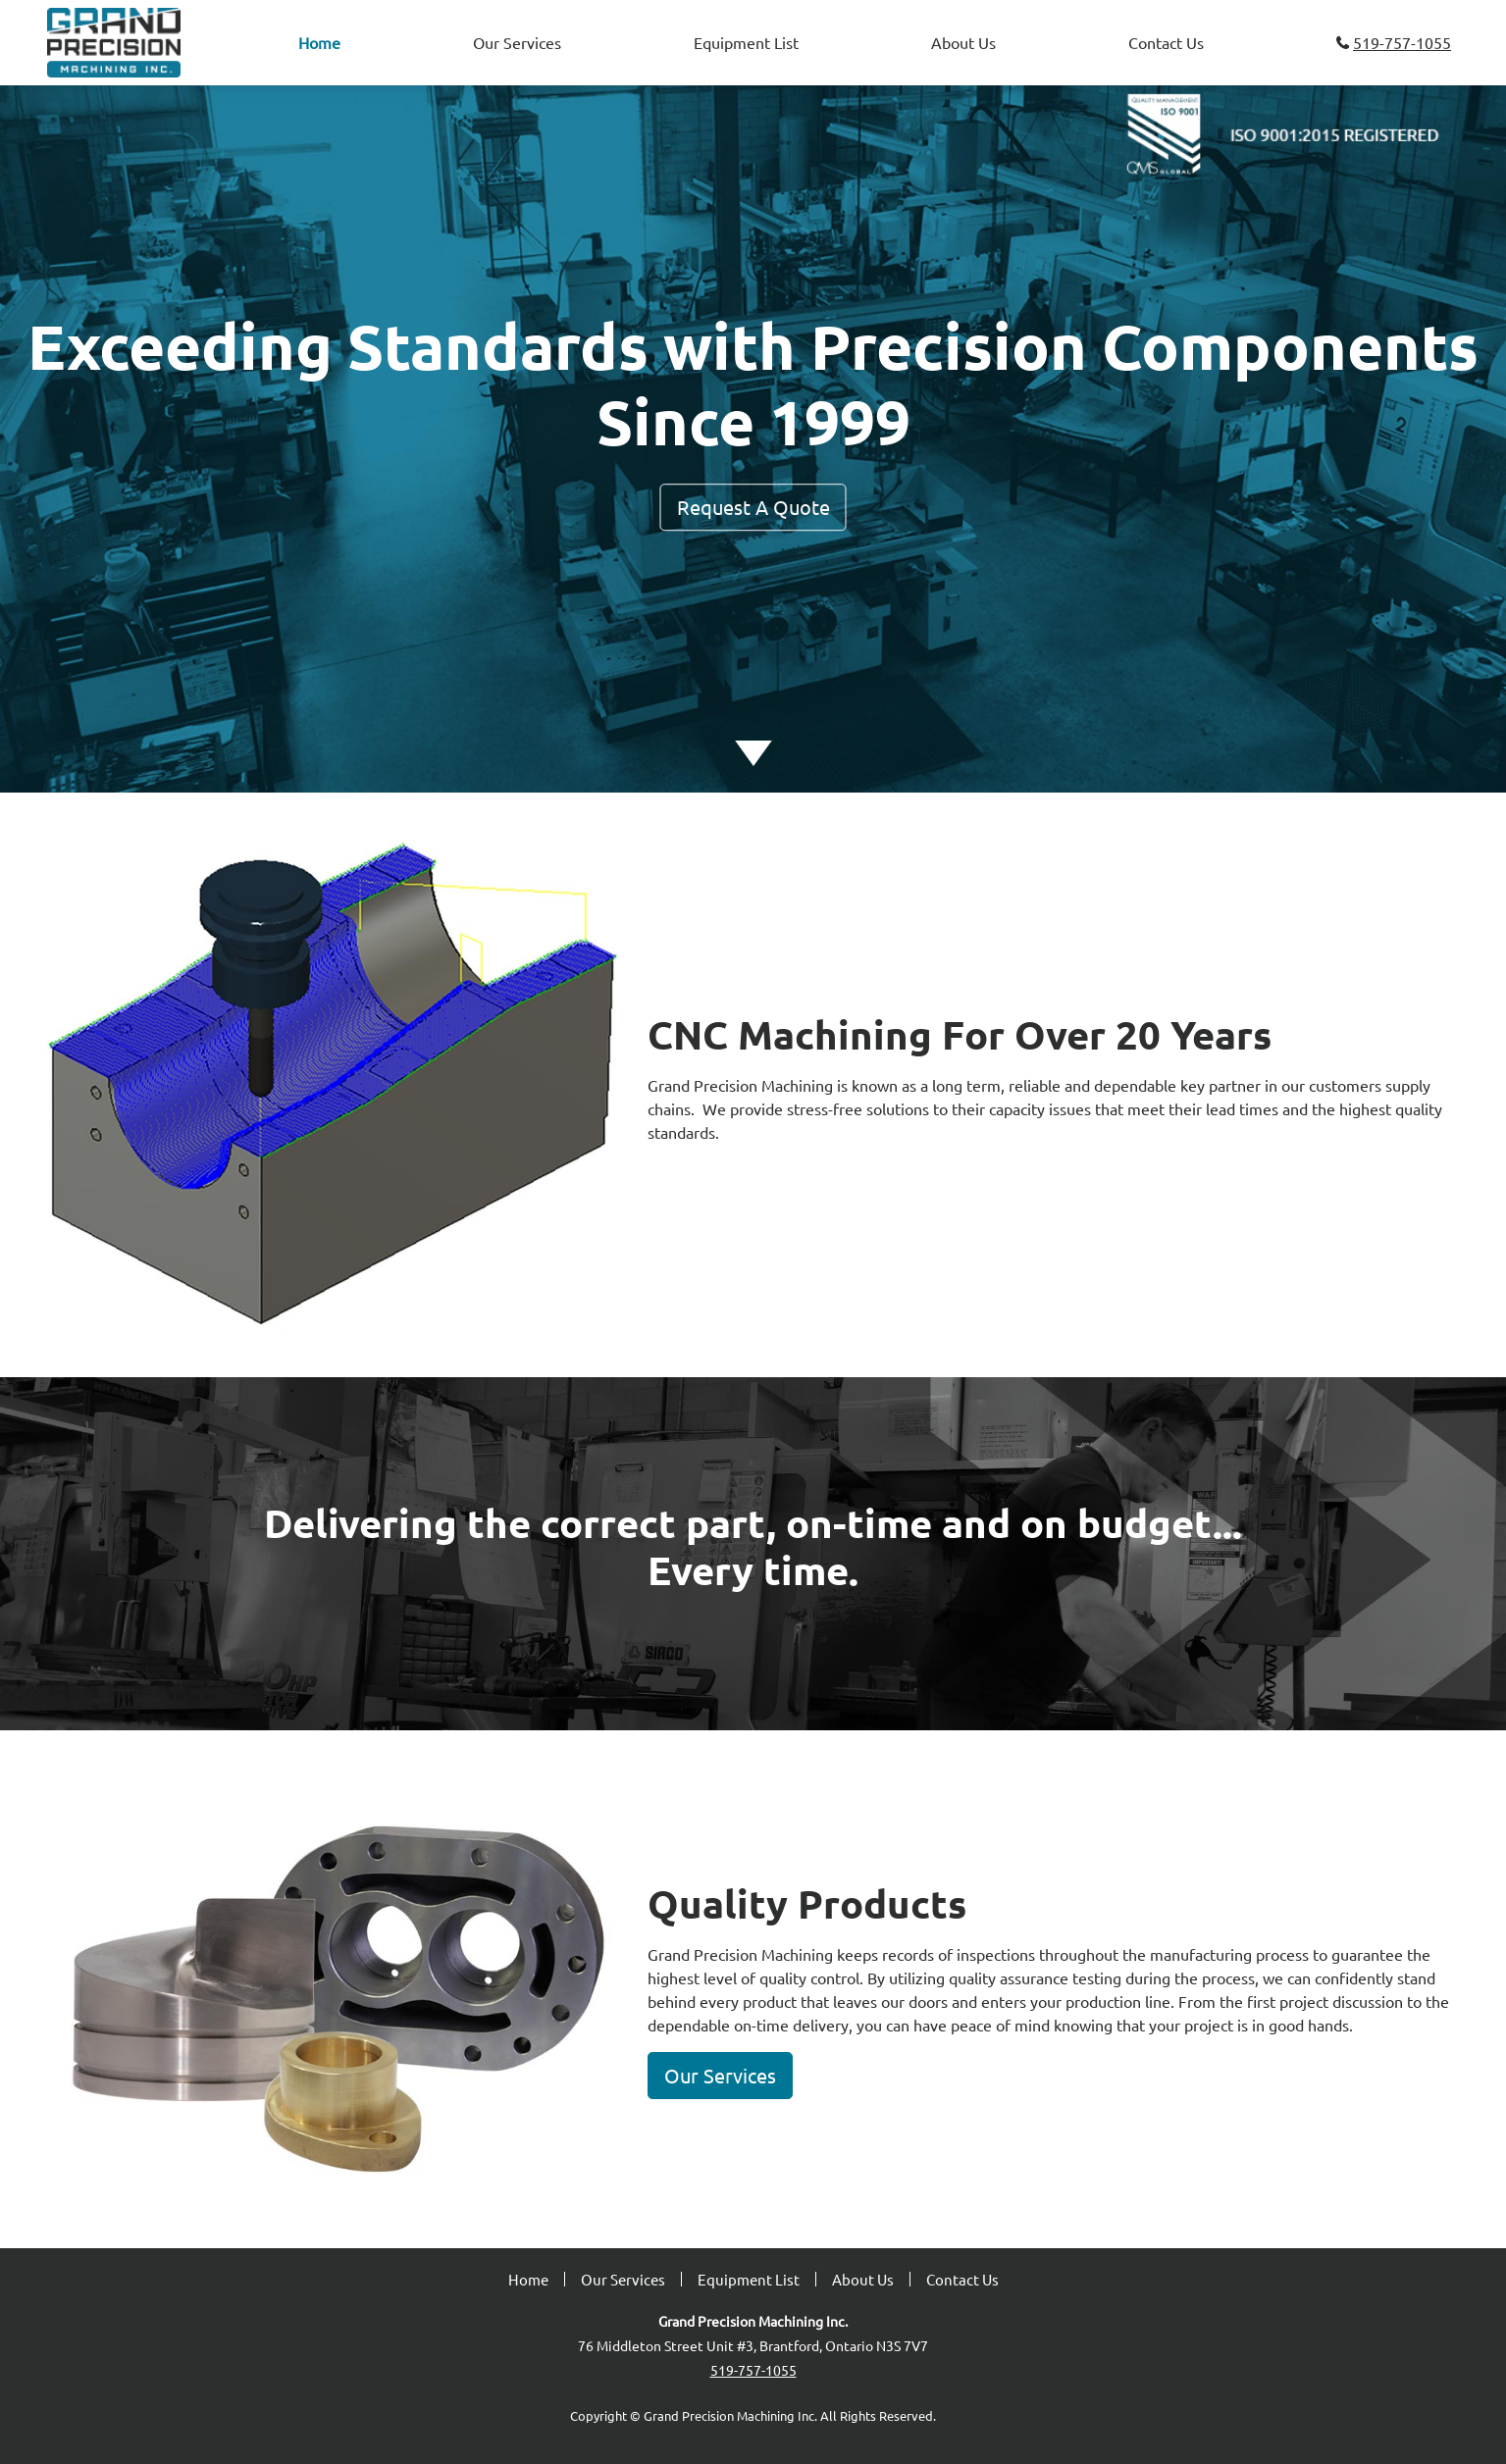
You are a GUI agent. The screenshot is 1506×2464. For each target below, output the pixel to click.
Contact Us (1166, 42)
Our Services (517, 42)
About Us (963, 42)
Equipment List (746, 42)
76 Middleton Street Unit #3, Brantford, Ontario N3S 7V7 (753, 2345)
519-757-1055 (1393, 42)
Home (323, 40)
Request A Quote (753, 506)
